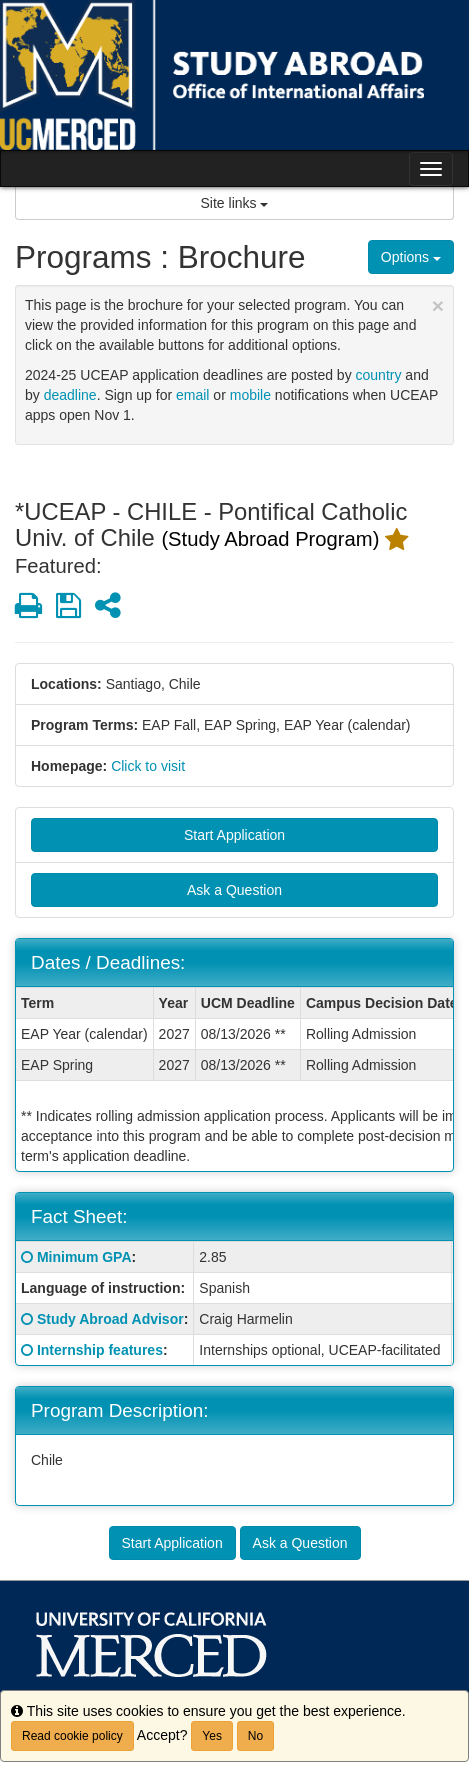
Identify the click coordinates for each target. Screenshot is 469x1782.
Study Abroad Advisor (110, 1319)
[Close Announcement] (438, 305)
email (192, 395)
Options (411, 257)
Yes (212, 1736)
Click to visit (148, 766)
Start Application (234, 835)
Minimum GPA (84, 1257)
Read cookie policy (72, 1736)
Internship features (100, 1350)
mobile (250, 395)
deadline (70, 395)
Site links (235, 203)
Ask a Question (234, 890)
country (379, 375)
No (255, 1736)
